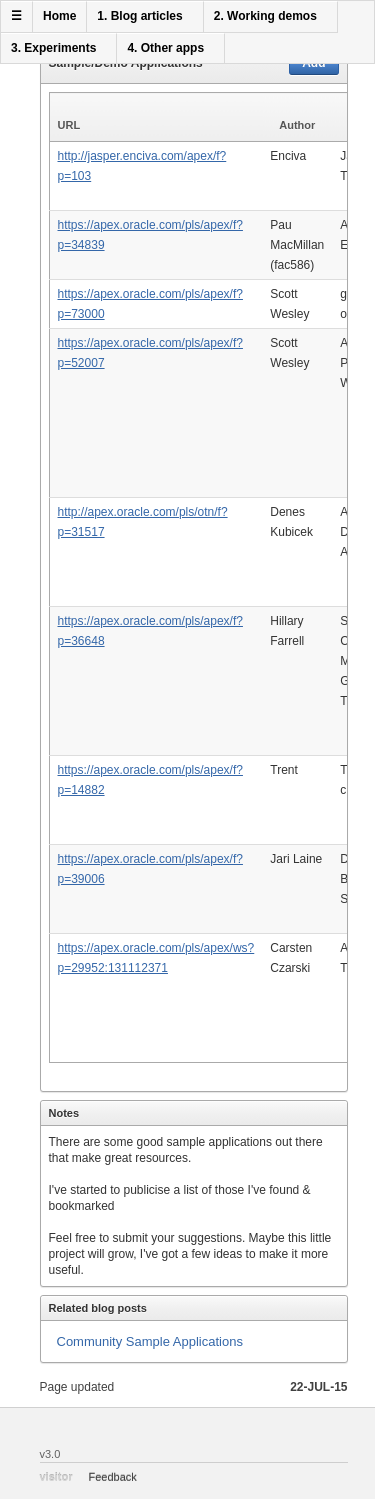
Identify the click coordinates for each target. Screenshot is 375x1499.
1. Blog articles (139, 16)
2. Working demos (265, 16)
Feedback (113, 1477)
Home (59, 16)
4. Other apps (165, 48)
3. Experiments (53, 48)
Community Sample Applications (150, 1341)
